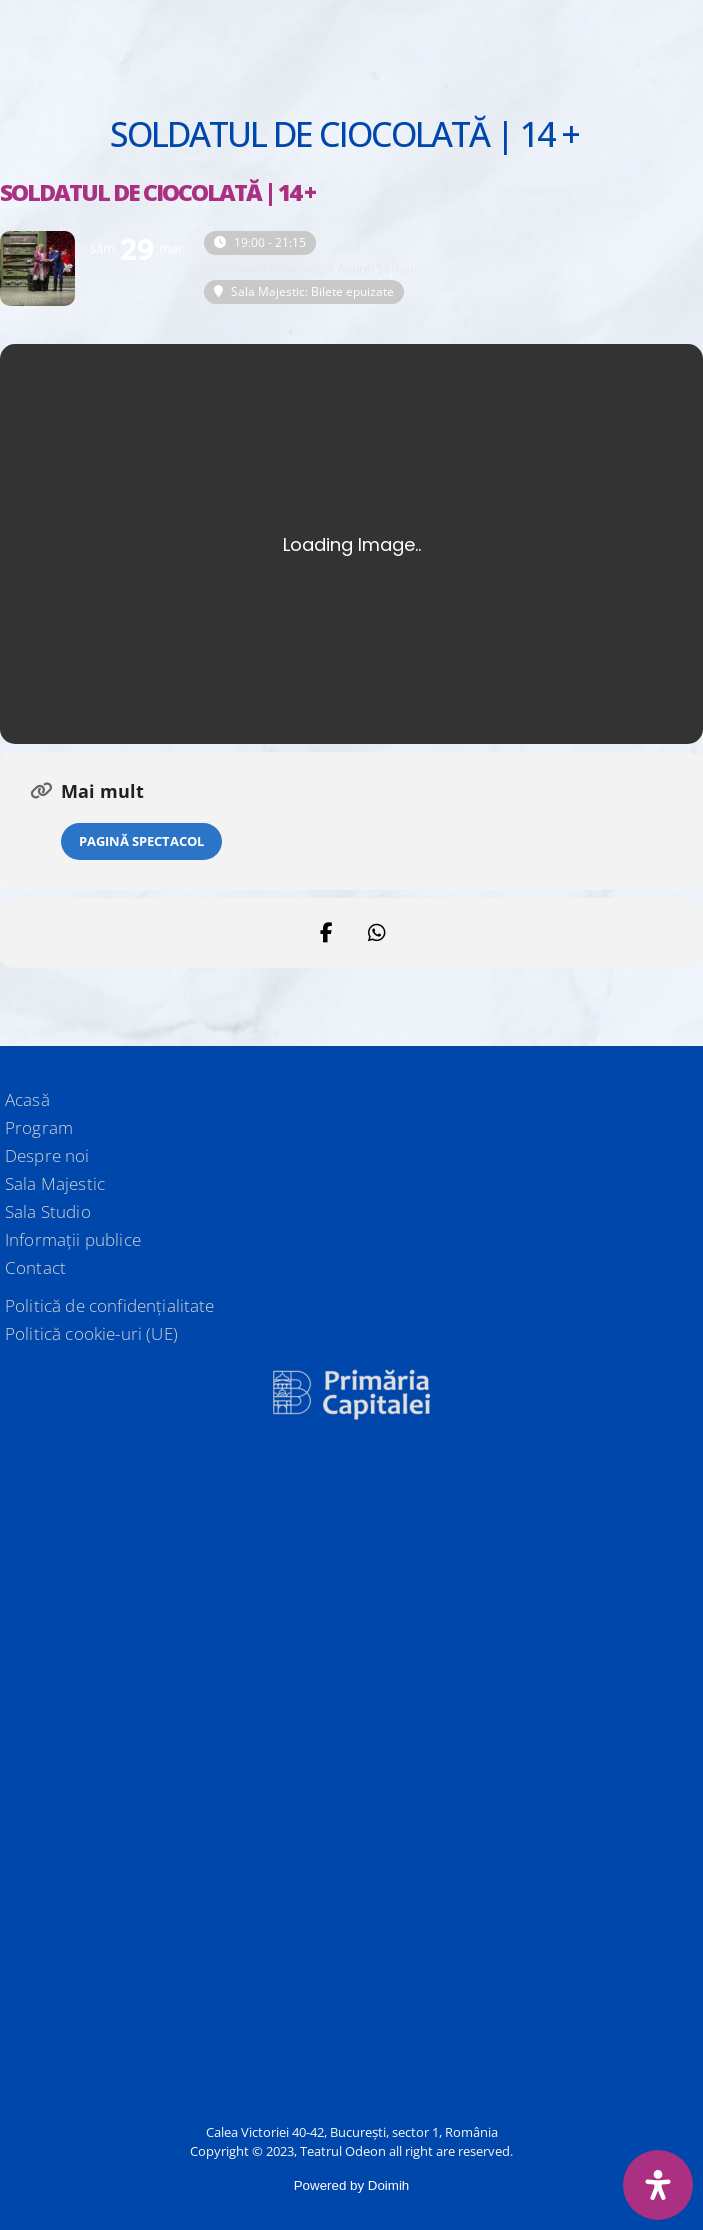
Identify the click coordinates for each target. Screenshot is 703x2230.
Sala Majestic (55, 1183)
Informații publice (73, 1239)
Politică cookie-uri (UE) (91, 1333)
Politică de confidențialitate (110, 1305)
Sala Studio (48, 1211)
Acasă (27, 1099)
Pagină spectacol (141, 841)
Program (39, 1127)
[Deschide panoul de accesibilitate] (658, 2185)
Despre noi (47, 1155)
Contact (35, 1267)
